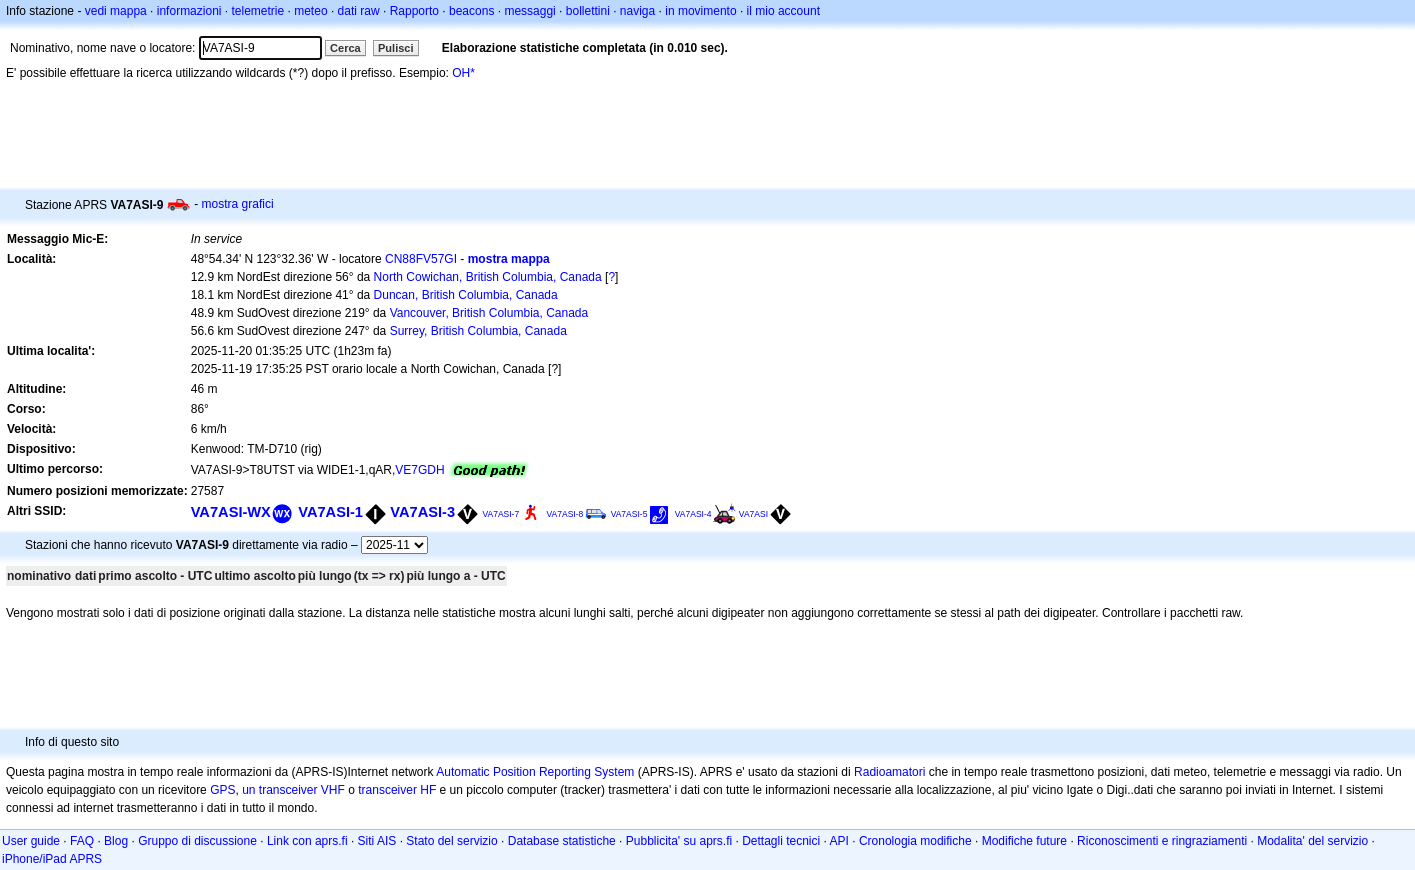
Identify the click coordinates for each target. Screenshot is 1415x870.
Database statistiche (562, 841)
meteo (310, 11)
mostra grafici (238, 204)
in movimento (700, 11)
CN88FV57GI (421, 259)
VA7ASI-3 (422, 512)
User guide (31, 841)
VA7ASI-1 (330, 512)
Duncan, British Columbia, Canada (466, 295)
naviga (637, 11)
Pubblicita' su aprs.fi (679, 841)
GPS (222, 790)
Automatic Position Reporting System (535, 772)
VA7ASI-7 (500, 514)
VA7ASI (753, 514)
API (839, 841)
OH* (463, 73)
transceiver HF (397, 790)
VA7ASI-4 (693, 514)
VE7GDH (419, 470)
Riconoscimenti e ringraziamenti (1162, 841)
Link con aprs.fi (307, 841)
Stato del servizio (451, 841)
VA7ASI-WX (231, 512)
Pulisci (395, 48)
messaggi (529, 11)
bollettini (588, 11)
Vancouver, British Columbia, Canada (489, 313)
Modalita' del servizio (1312, 841)
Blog (116, 841)
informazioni (189, 11)
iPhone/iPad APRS (52, 859)
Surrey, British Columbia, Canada (478, 331)
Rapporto (414, 11)
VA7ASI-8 (565, 514)
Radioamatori (889, 772)
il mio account (783, 11)
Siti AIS (377, 841)
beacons (471, 11)
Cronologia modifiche (915, 841)
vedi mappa (116, 11)
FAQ (82, 841)
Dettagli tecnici (781, 841)
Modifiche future (1024, 841)
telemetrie (258, 11)
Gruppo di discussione (197, 841)
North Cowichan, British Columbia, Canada (488, 277)
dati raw (359, 11)
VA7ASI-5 (629, 514)
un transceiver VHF (293, 790)
